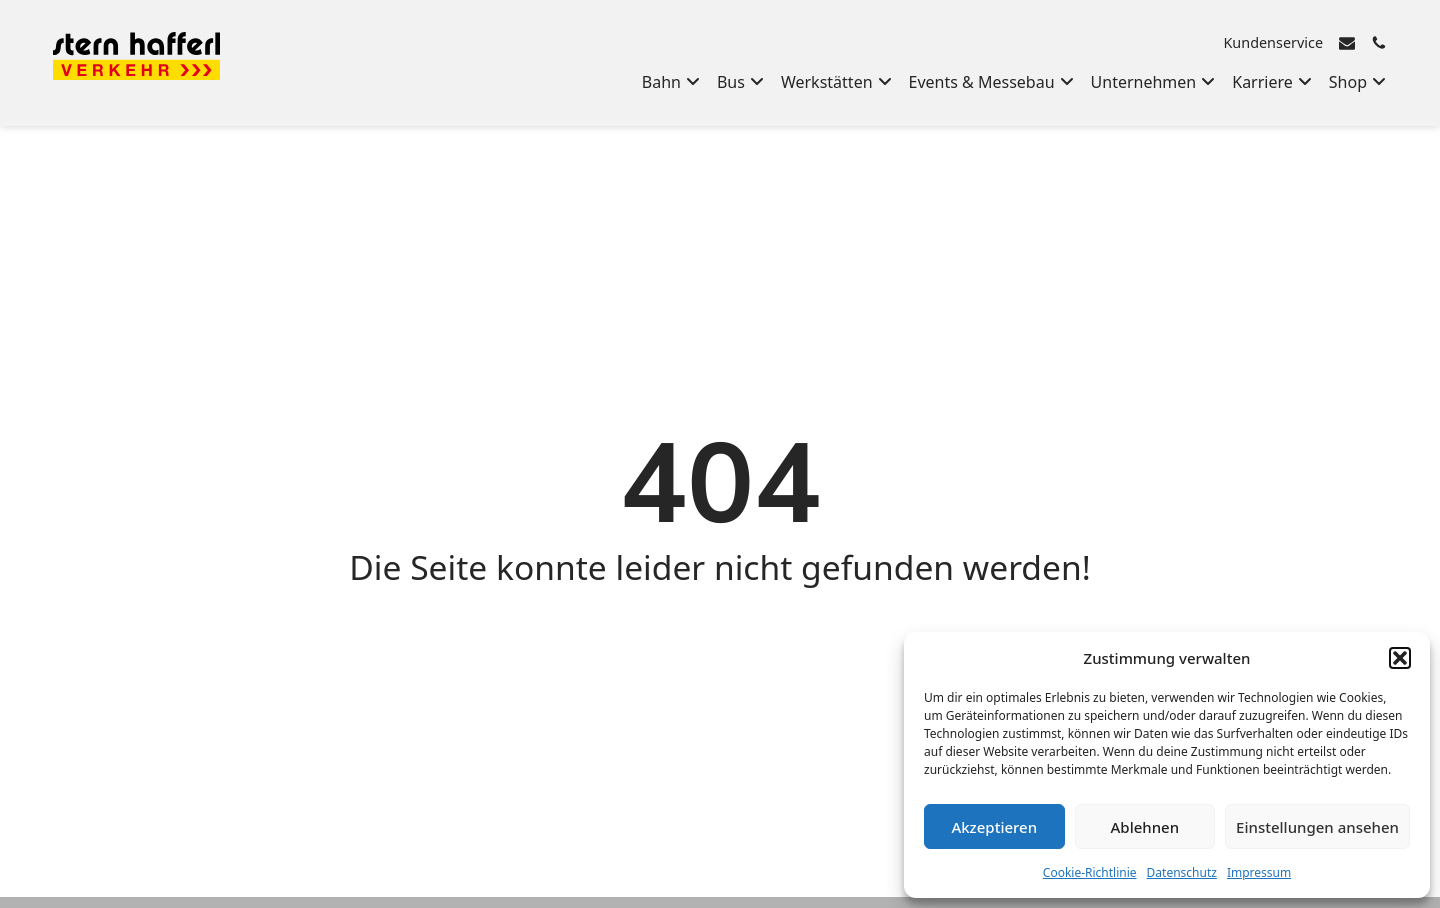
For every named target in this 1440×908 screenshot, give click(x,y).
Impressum (1259, 872)
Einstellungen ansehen (1317, 827)
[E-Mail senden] (1347, 43)
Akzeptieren (994, 827)
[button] (1400, 658)
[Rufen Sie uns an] (1379, 43)
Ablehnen (1145, 827)
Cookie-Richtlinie (1090, 872)
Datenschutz (1182, 872)
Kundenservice (1273, 42)
